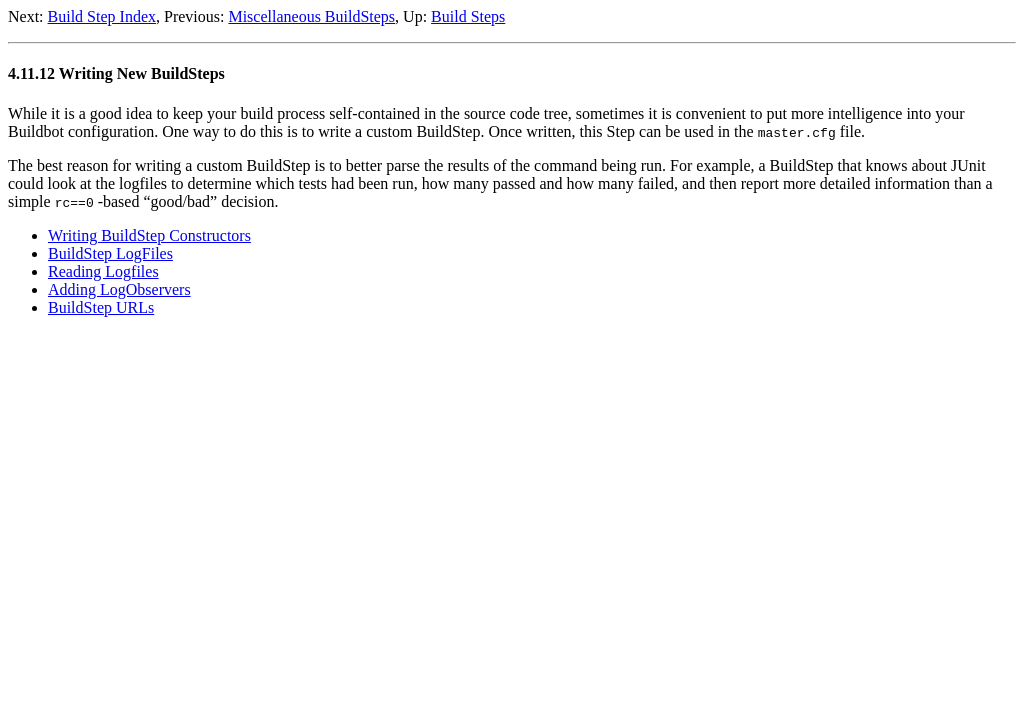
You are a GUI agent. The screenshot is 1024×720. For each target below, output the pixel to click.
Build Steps (468, 16)
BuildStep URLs (101, 307)
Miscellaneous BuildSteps (311, 16)
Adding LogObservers (119, 289)
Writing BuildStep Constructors (149, 235)
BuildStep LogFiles (110, 253)
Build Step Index (102, 16)
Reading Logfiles (103, 271)
